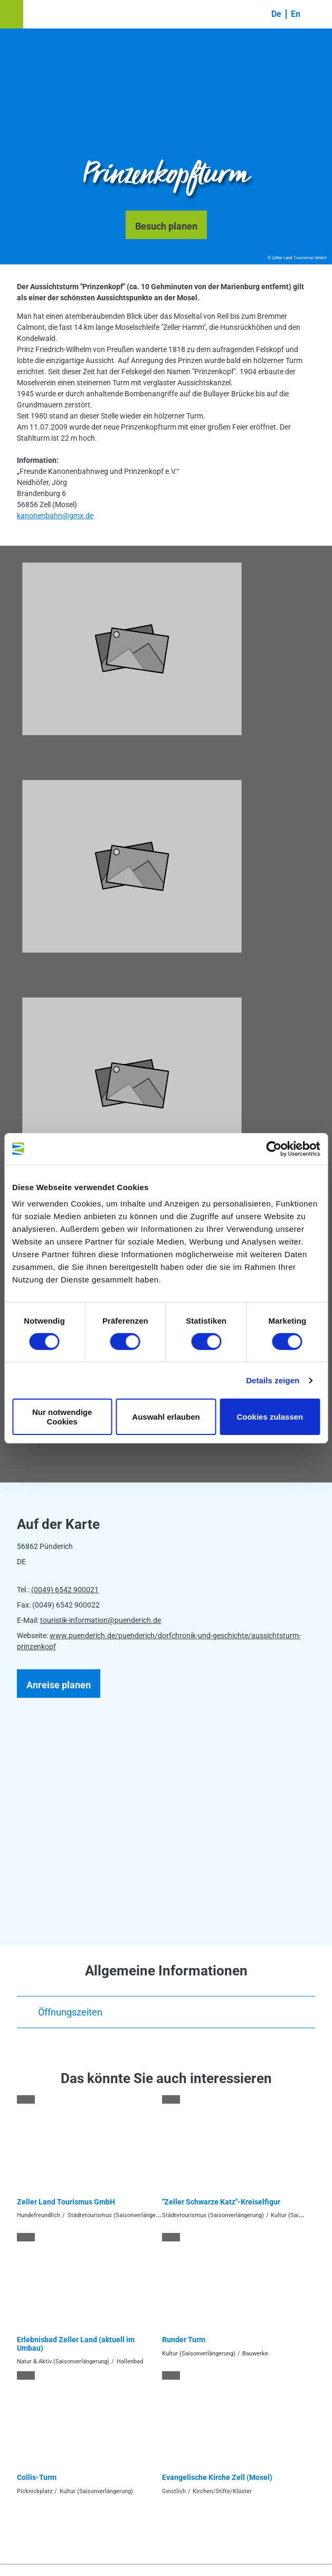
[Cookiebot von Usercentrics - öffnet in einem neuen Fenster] (273, 1148)
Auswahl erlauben (166, 1416)
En (295, 14)
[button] (11, 14)
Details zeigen (272, 1380)
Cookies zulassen (269, 1416)
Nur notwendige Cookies (62, 1416)
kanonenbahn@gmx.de (55, 515)
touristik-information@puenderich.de (100, 1620)
